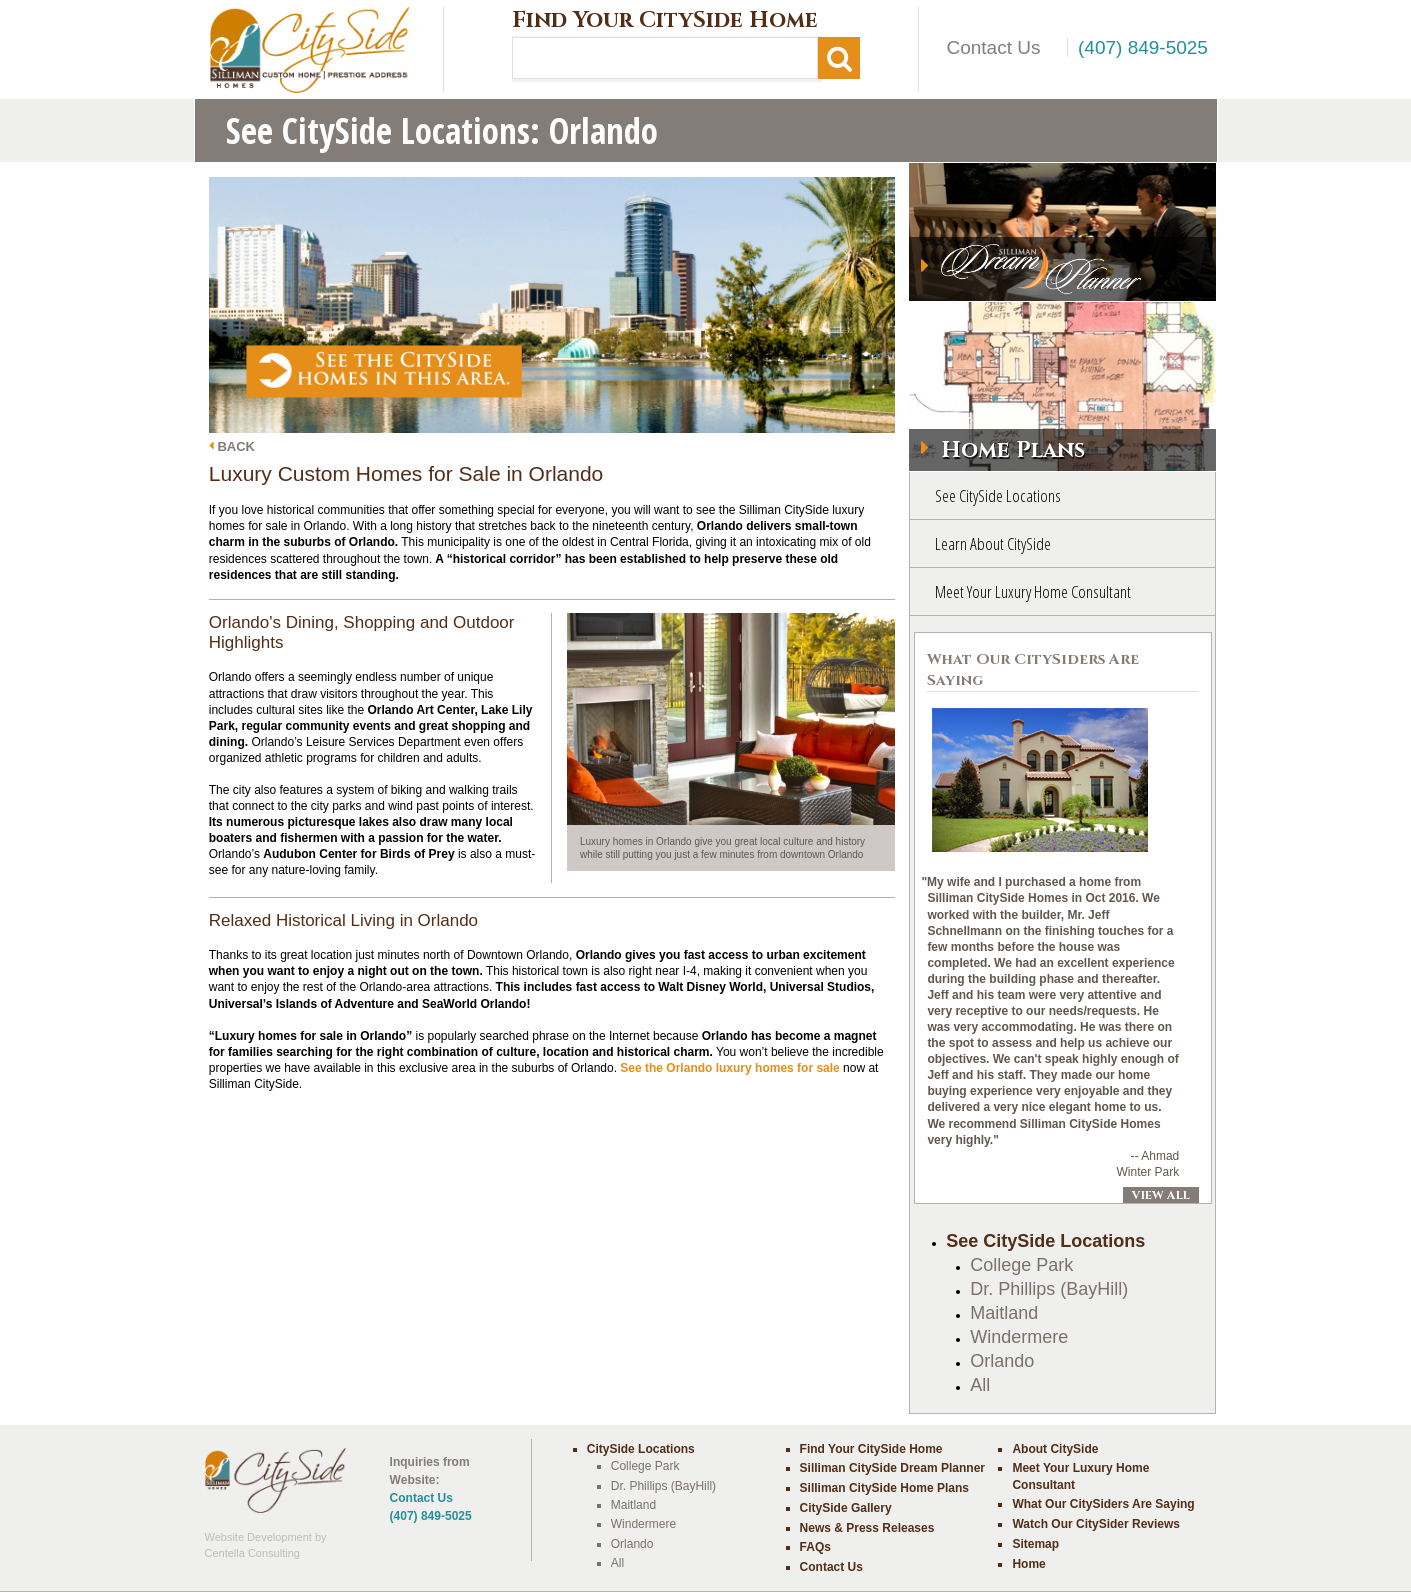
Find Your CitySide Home (665, 21)
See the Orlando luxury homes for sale (729, 1068)
